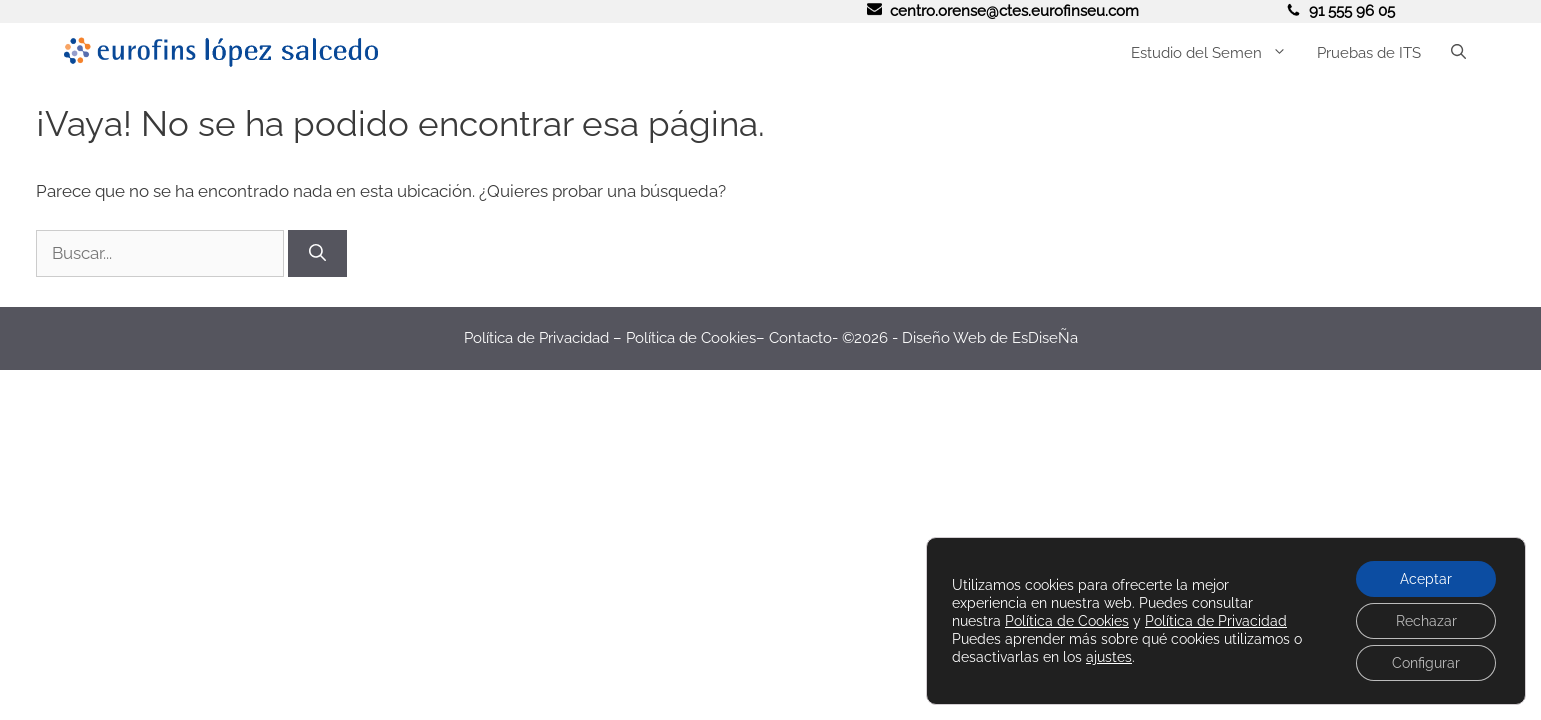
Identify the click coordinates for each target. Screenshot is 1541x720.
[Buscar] (317, 254)
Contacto (800, 338)
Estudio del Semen (1216, 53)
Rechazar (1426, 621)
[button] (1458, 53)
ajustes (1109, 657)
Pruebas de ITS (1369, 53)
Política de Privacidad (536, 338)
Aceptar (1426, 579)
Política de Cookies (691, 338)
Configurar (1426, 663)
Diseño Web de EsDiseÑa (990, 338)
